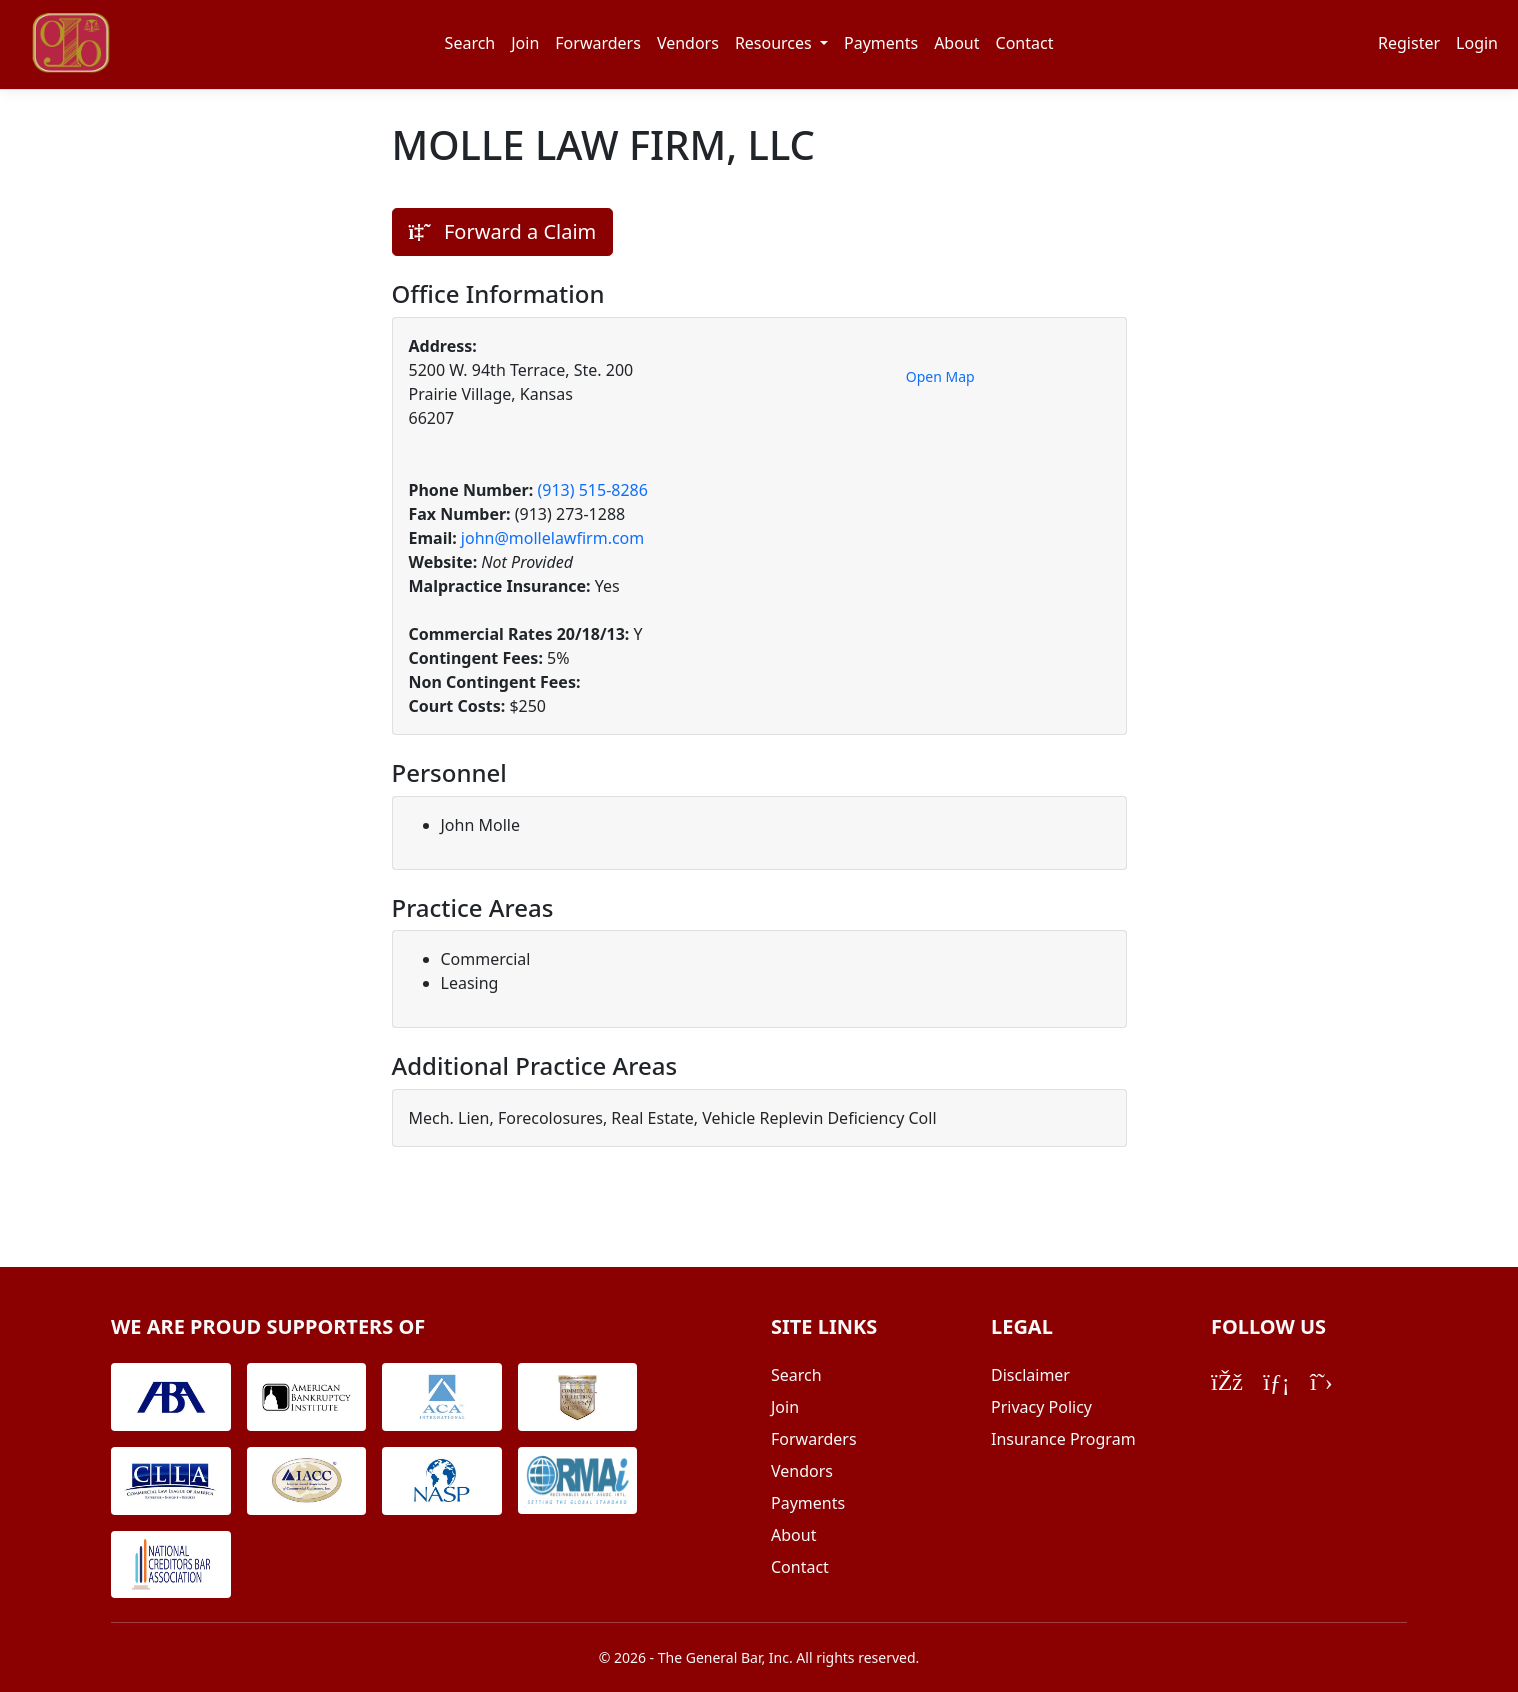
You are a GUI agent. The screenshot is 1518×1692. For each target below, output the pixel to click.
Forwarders (598, 43)
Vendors (688, 43)
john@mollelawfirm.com (552, 538)
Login (1477, 43)
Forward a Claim (503, 231)
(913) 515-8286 (592, 490)
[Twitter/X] (1321, 1380)
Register (1409, 43)
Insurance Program (1063, 1439)
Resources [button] (775, 43)
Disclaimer (1030, 1375)
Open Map (940, 376)
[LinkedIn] (1276, 1380)
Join (525, 43)
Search (470, 43)
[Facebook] (1227, 1380)
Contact (1025, 43)
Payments (881, 43)
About (956, 43)
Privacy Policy (1041, 1407)
